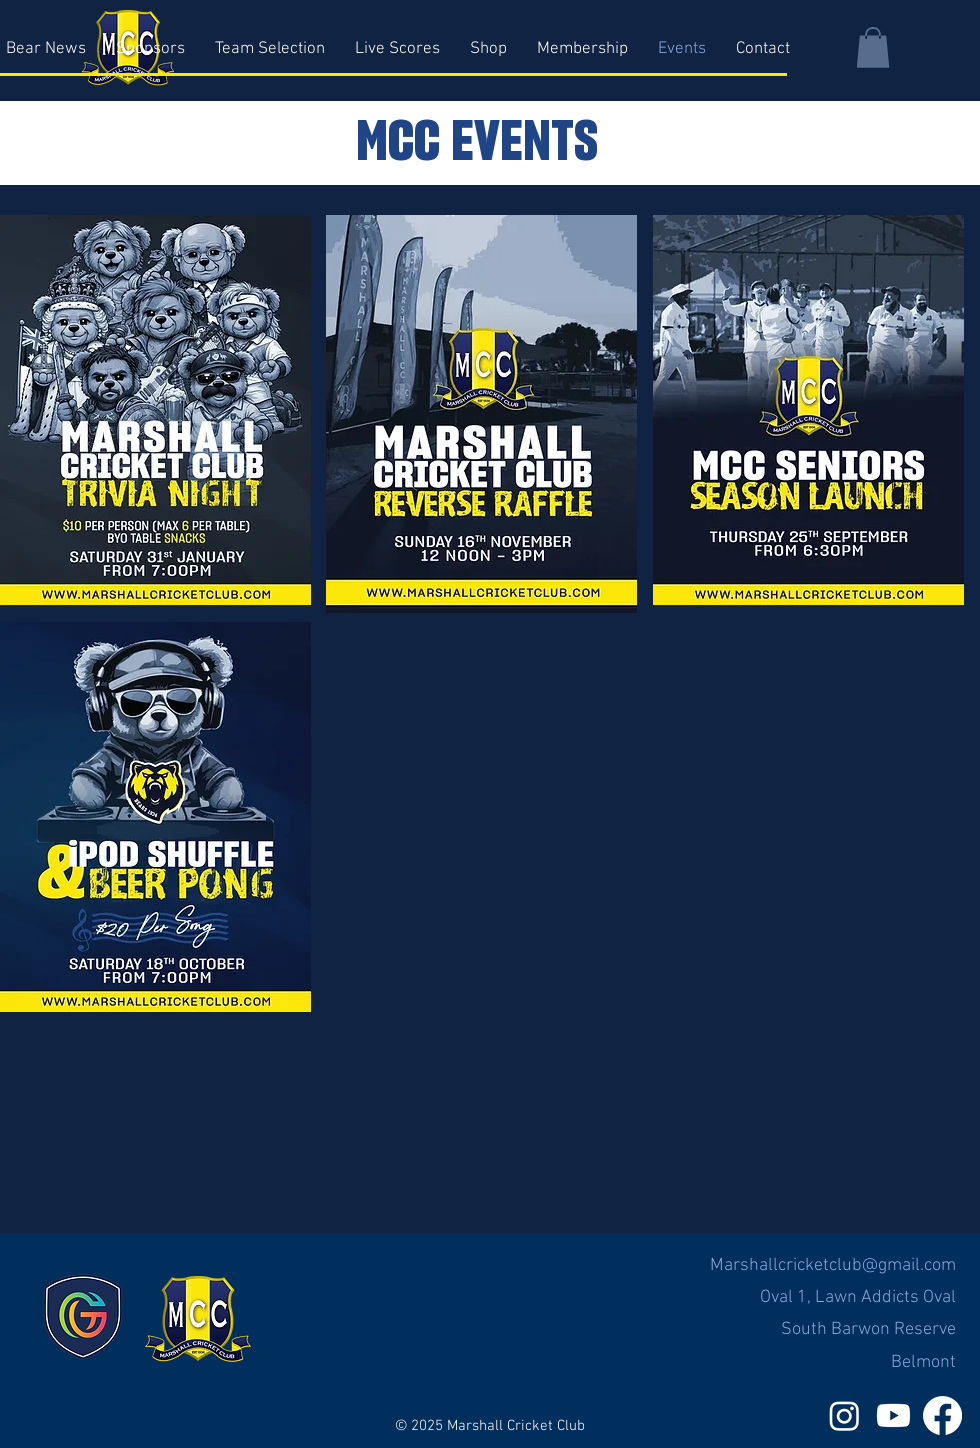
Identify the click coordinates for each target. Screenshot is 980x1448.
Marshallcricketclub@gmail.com (833, 1265)
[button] (873, 47)
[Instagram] (844, 1415)
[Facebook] (942, 1415)
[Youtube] (893, 1415)
